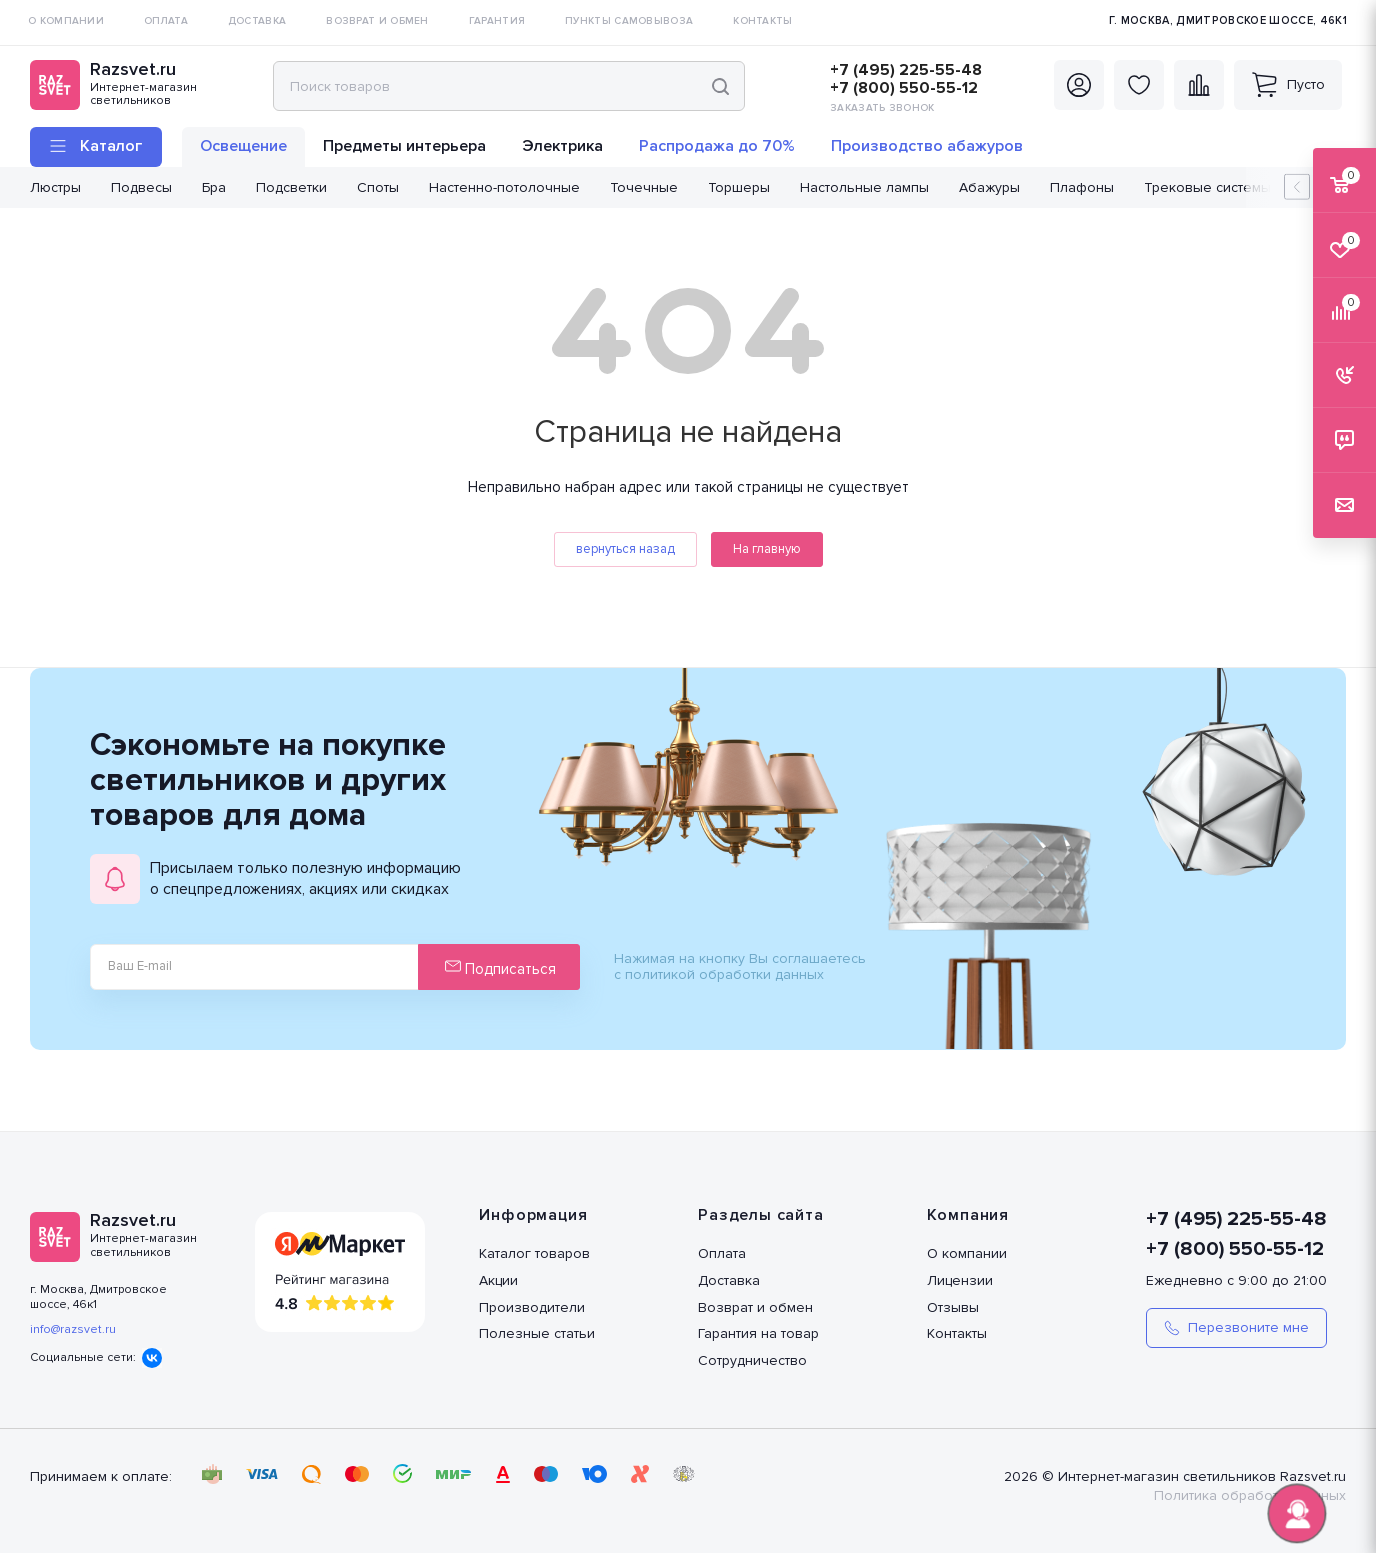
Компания (968, 1215)
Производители (532, 1307)
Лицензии (960, 1280)
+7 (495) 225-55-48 (906, 70)
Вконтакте (152, 1358)
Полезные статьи (537, 1333)
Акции (498, 1280)
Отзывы (953, 1307)
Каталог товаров (534, 1253)
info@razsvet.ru (73, 1329)
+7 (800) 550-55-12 (904, 88)
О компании (967, 1253)
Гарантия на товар (758, 1333)
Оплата (722, 1253)
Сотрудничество (752, 1360)
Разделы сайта (760, 1215)
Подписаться (500, 968)
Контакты (957, 1333)
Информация (533, 1215)
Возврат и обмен (755, 1307)
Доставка (729, 1280)
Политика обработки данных (1250, 1495)
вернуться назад (625, 549)
